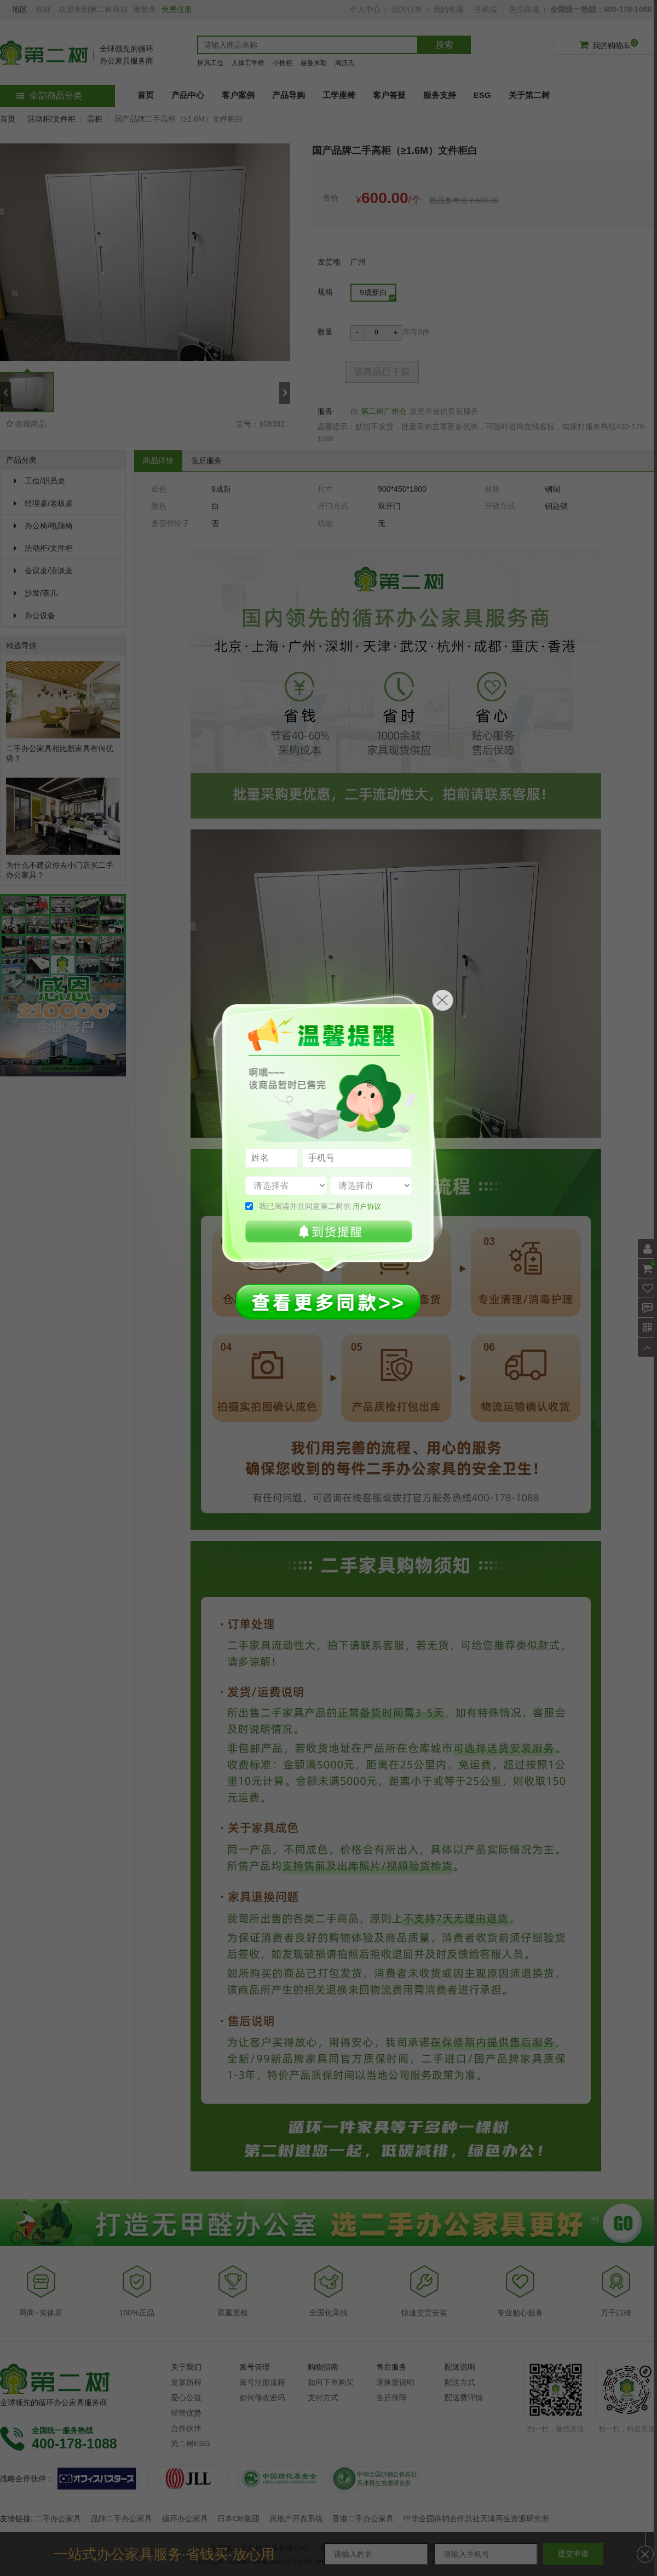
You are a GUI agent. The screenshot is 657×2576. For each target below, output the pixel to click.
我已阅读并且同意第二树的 (320, 1206)
